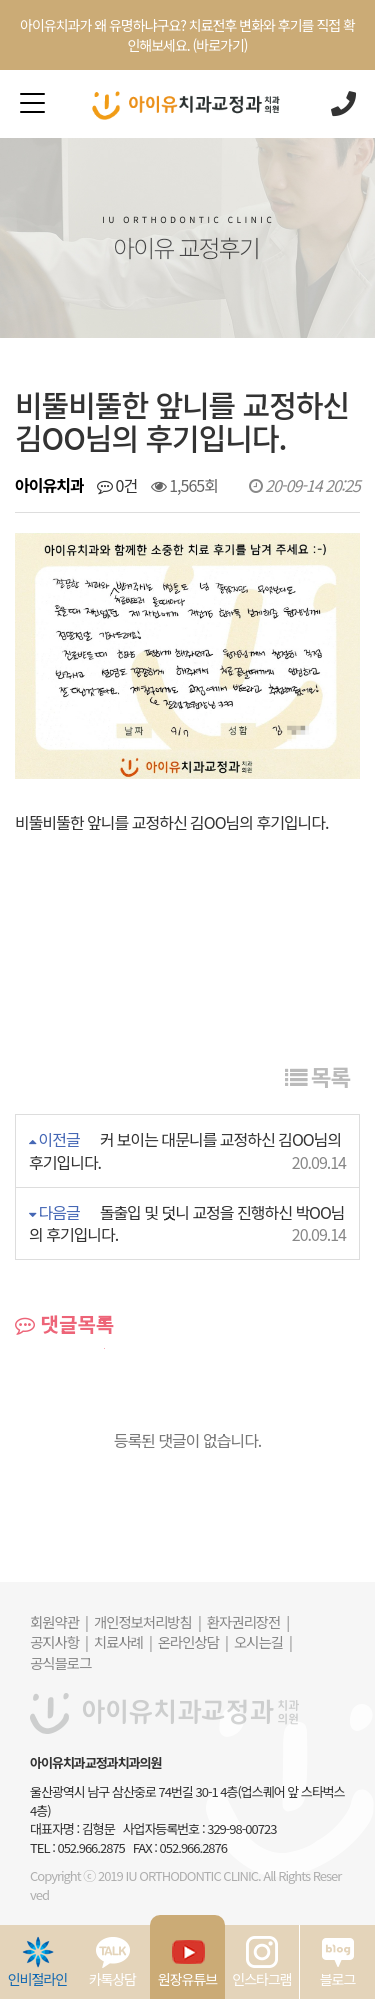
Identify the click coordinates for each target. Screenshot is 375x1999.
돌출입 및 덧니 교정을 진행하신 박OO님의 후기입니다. (187, 1223)
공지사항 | (59, 1641)
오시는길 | (263, 1641)
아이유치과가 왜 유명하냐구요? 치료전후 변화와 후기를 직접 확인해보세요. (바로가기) (187, 35)
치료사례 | (123, 1641)
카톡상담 (113, 1962)
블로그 (338, 1962)
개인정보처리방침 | (147, 1621)
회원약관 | (59, 1621)
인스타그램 (261, 1962)
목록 (317, 1076)
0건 (117, 485)
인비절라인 (37, 1962)
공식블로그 (60, 1662)
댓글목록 (64, 1324)
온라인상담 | (193, 1641)
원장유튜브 (187, 1962)
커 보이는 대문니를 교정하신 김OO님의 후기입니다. (185, 1150)
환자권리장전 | (248, 1621)
